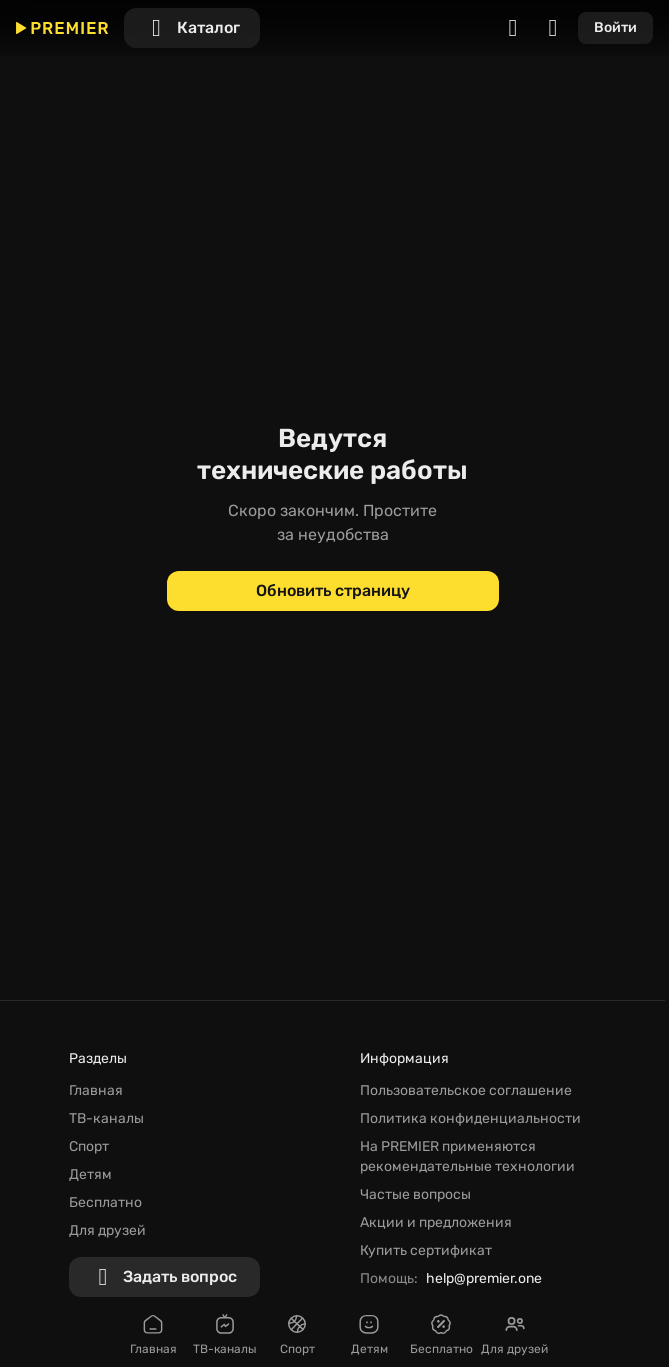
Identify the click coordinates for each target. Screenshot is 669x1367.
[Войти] (615, 28)
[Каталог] (192, 28)
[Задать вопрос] (164, 1277)
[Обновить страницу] (333, 591)
